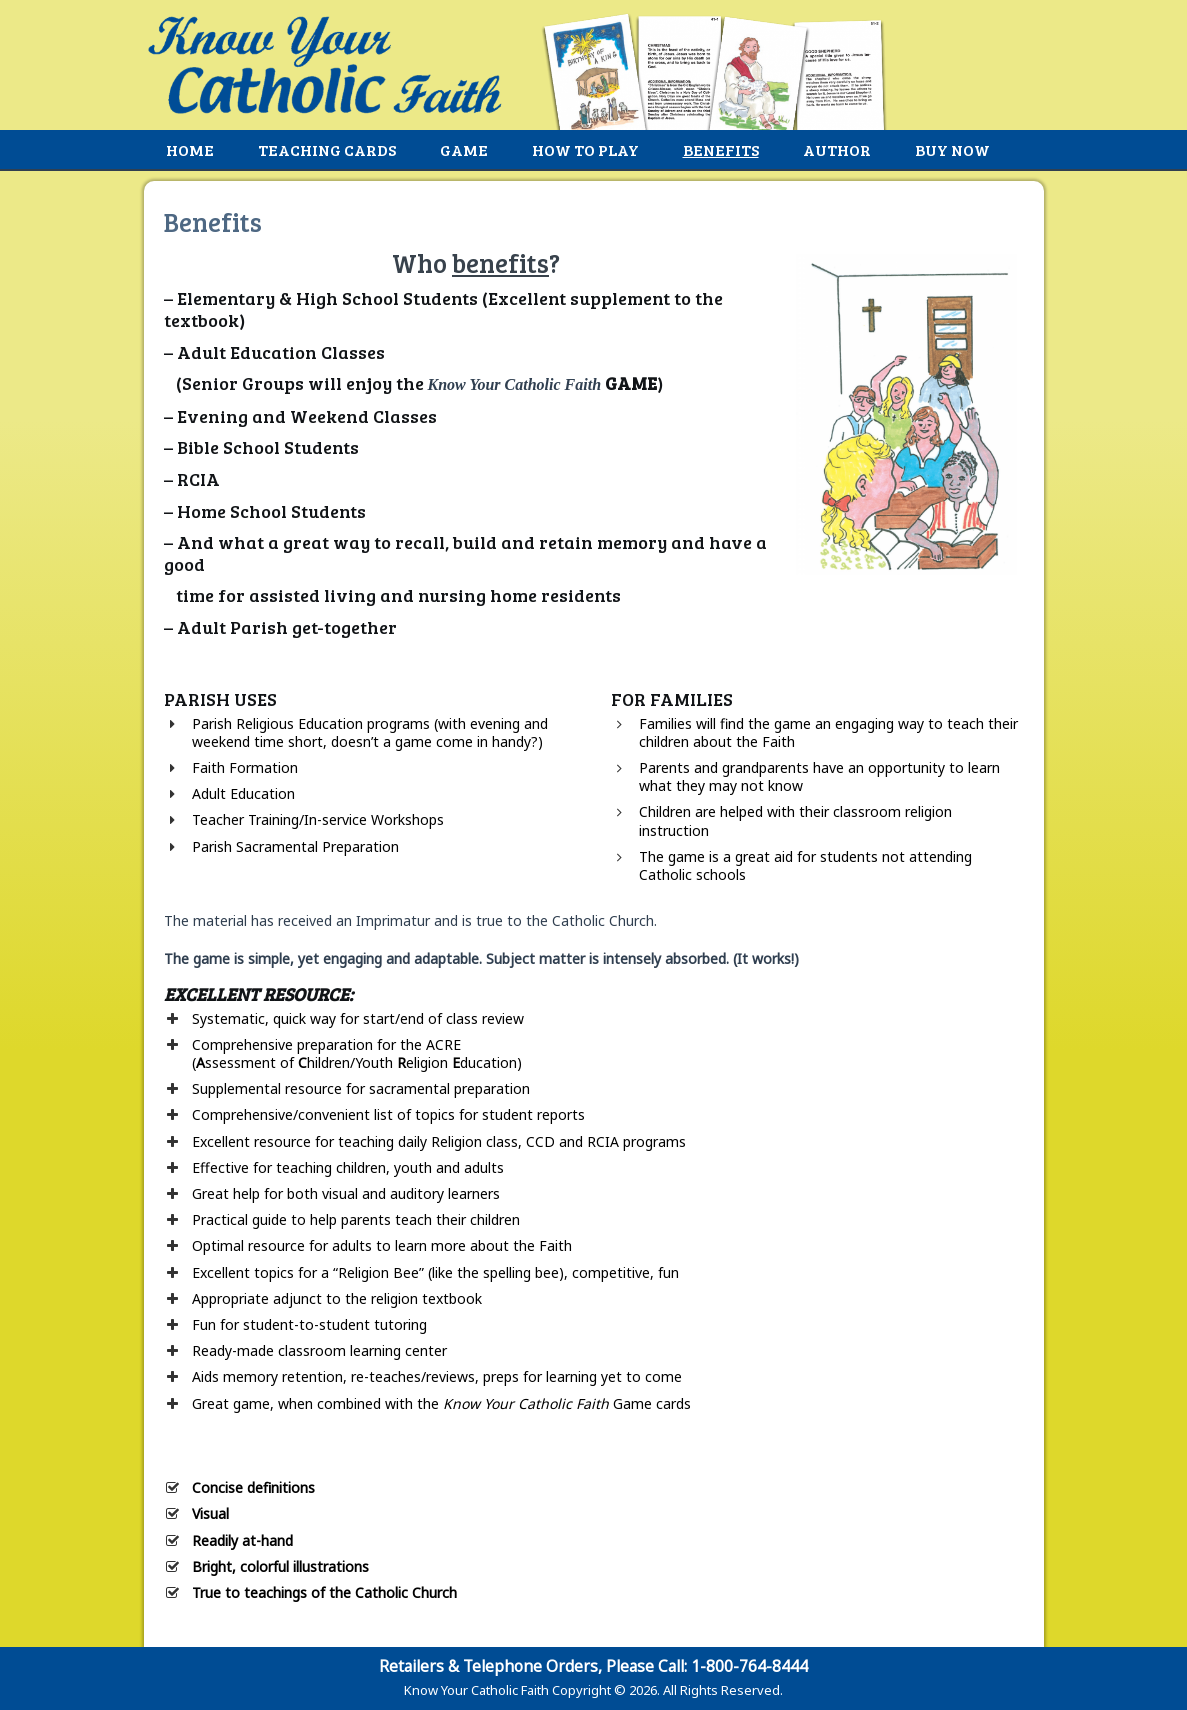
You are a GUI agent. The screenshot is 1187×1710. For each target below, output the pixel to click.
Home (190, 149)
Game (464, 149)
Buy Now (952, 149)
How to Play (585, 149)
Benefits (721, 149)
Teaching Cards (327, 149)
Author (837, 149)
